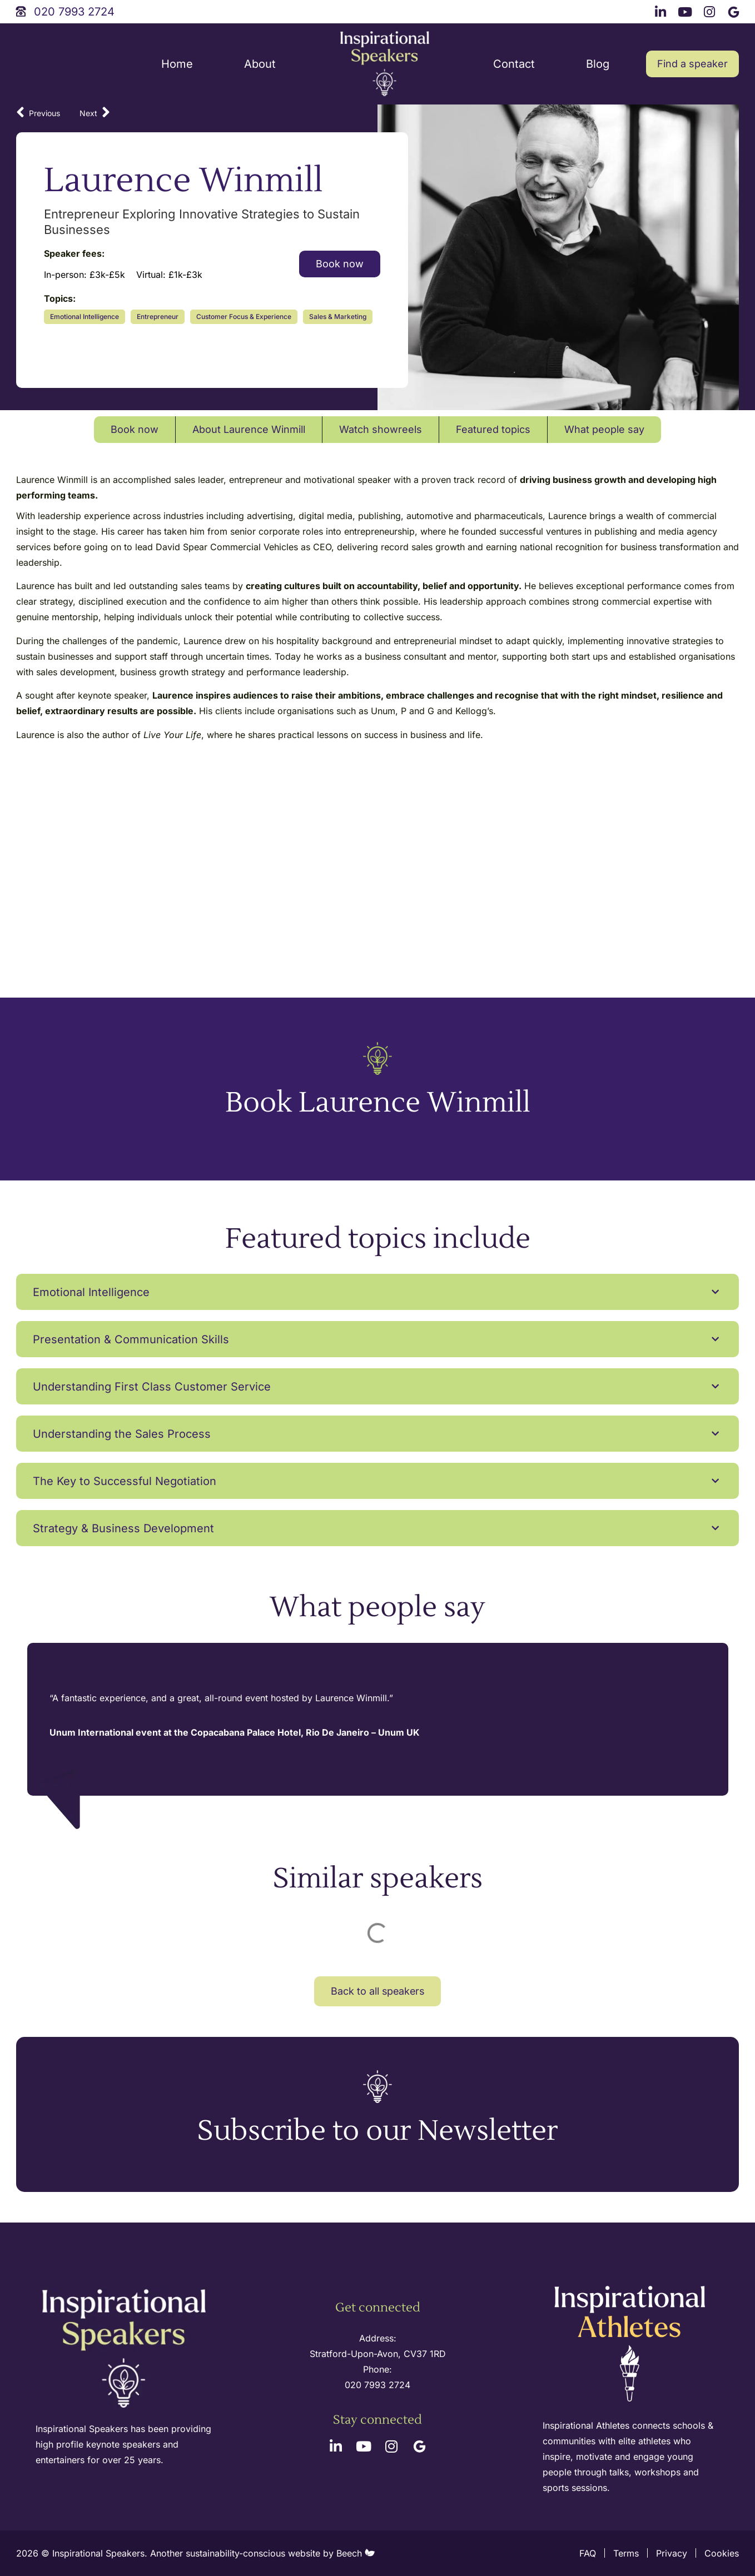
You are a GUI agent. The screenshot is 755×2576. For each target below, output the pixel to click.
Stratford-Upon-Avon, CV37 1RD (378, 2353)
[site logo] (385, 64)
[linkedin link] (662, 10)
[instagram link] (711, 10)
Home (177, 64)
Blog (597, 64)
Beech (355, 2553)
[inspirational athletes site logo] (631, 2344)
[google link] (735, 10)
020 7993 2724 (377, 2384)
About (260, 64)
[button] (377, 1292)
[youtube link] (686, 10)
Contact (514, 64)
